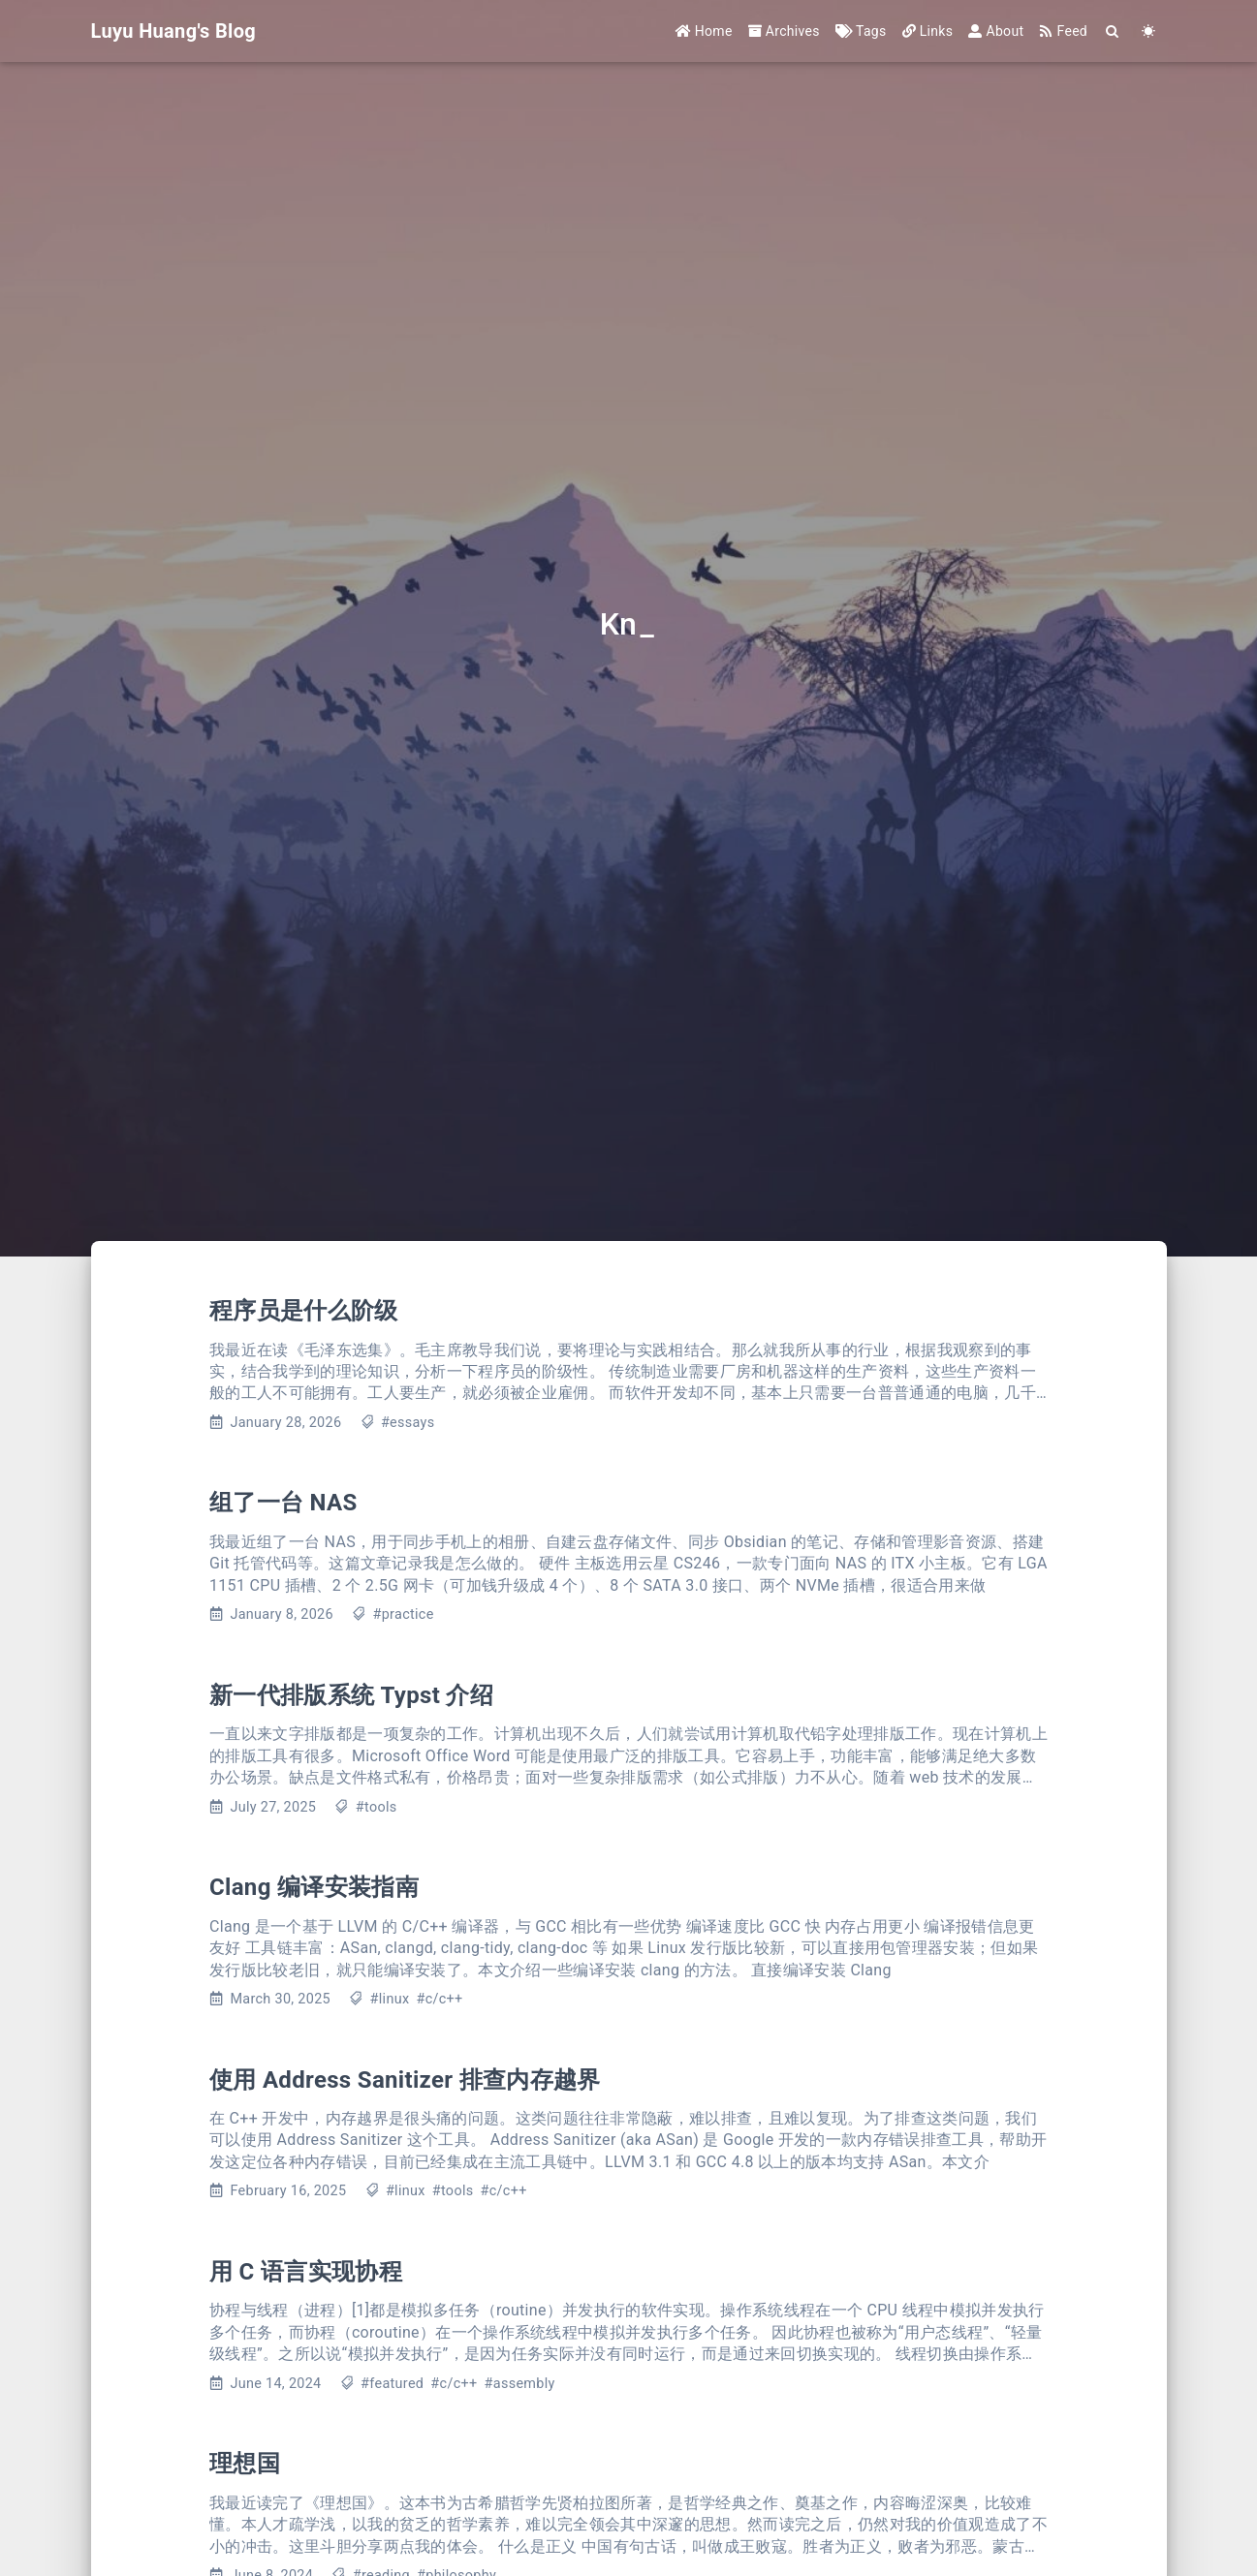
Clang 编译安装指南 (314, 1887)
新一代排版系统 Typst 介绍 (351, 1695)
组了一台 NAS (283, 1502)
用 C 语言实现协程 (305, 2271)
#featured (392, 2383)
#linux (390, 1999)
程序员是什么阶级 (303, 1310)
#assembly (520, 2383)
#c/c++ (439, 1999)
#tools (376, 1807)
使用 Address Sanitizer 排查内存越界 (405, 2080)
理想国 (244, 2463)
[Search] (1113, 31)
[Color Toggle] (1149, 31)
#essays (408, 1422)
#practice (403, 1614)
